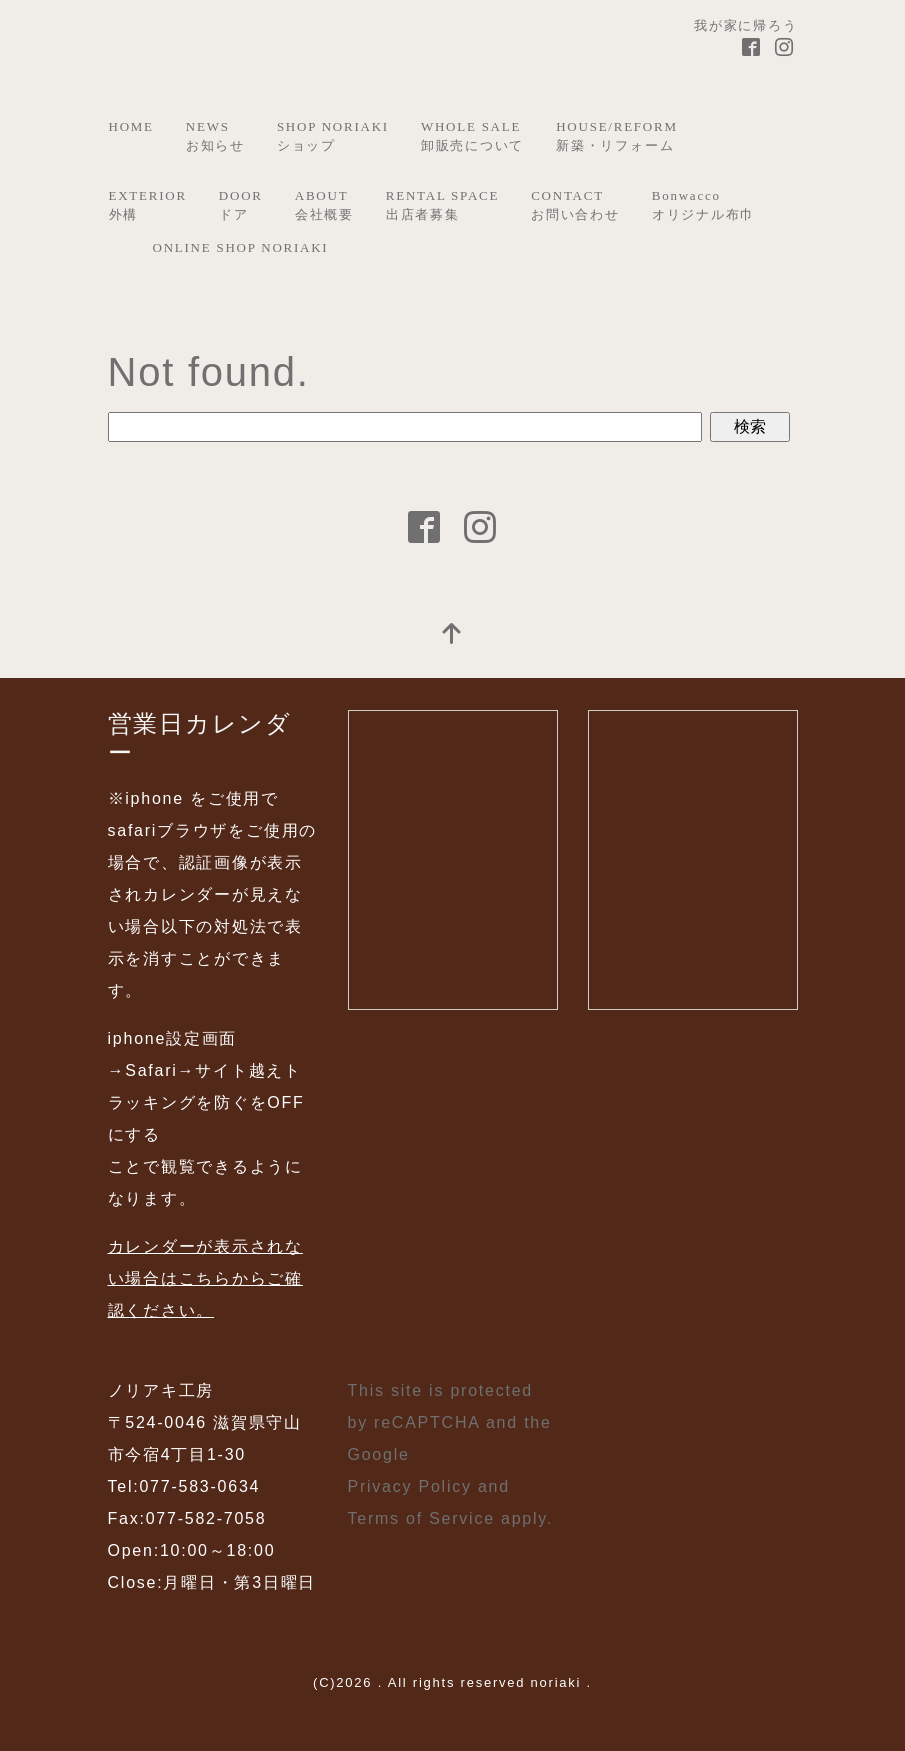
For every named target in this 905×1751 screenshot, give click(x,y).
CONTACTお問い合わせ (575, 205)
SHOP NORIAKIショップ (333, 136)
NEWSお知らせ (215, 136)
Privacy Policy (410, 1486)
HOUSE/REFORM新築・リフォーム (617, 136)
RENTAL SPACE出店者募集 (442, 205)
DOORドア (241, 205)
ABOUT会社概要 (324, 205)
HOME (131, 126)
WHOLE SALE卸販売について (472, 136)
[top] (453, 635)
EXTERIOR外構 (148, 205)
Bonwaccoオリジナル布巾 (703, 205)
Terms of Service (421, 1518)
